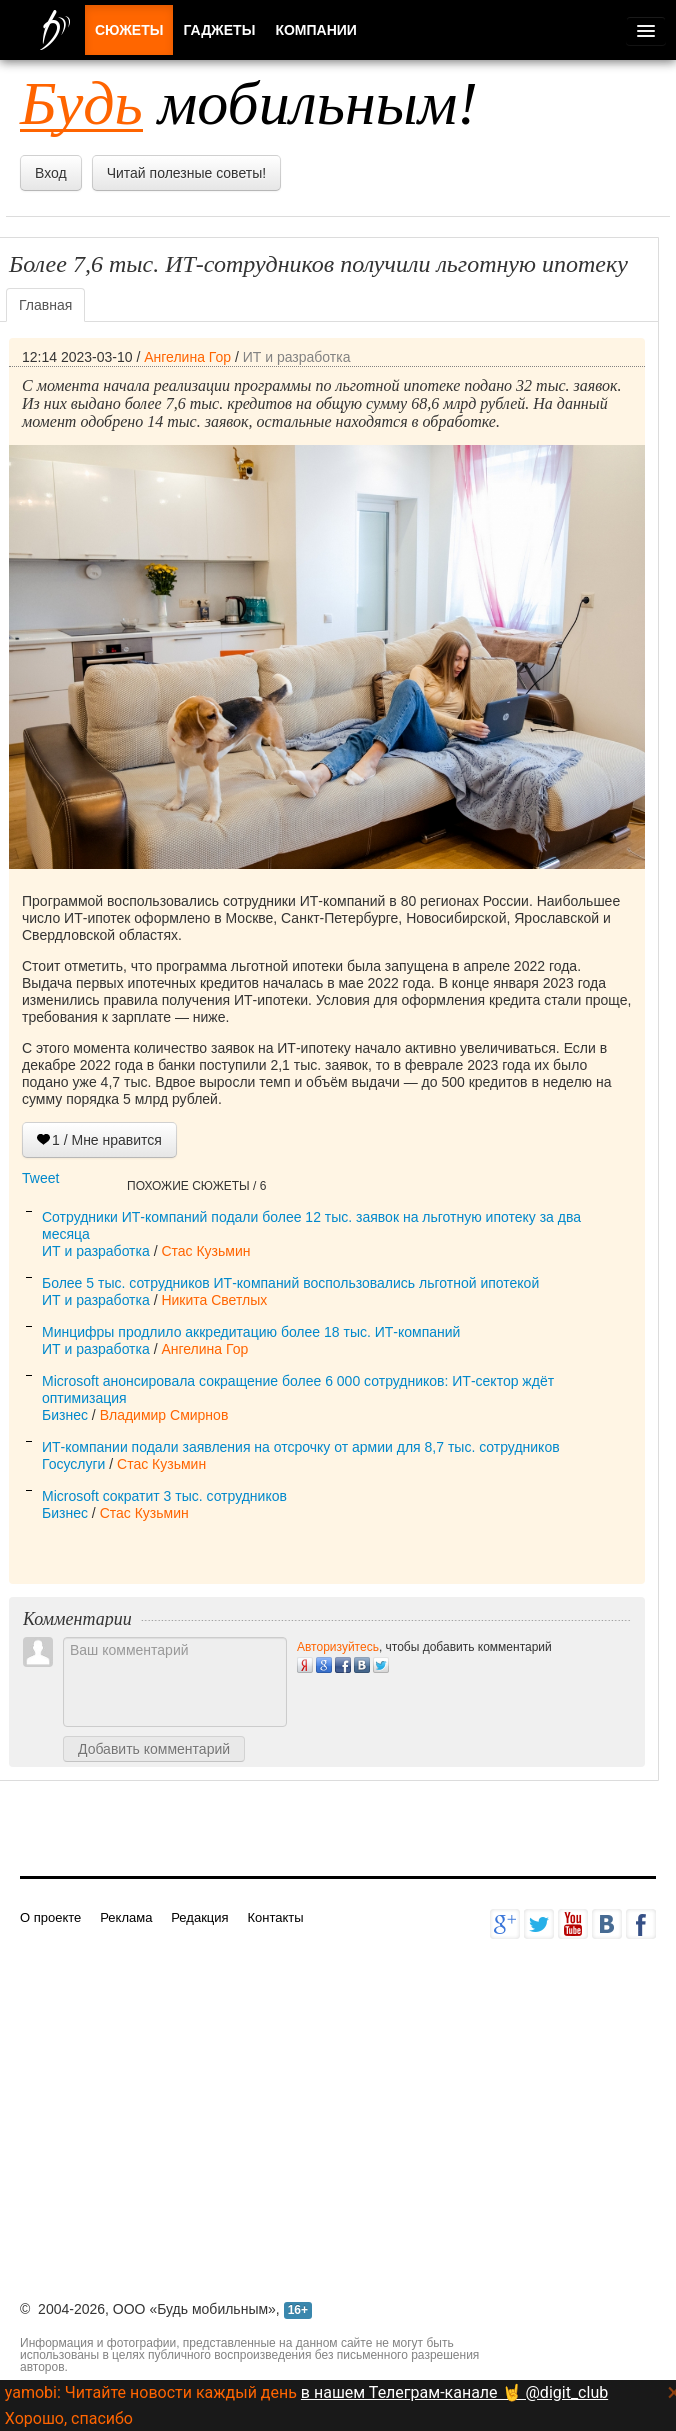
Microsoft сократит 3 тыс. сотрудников (164, 1496)
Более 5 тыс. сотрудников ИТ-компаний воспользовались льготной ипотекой (290, 1283)
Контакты (275, 1917)
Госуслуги (73, 1464)
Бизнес (65, 1415)
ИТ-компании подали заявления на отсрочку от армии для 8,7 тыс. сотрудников (301, 1447)
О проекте (50, 1917)
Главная (45, 305)
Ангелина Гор (187, 357)
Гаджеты (219, 30)
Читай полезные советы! (186, 173)
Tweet (40, 1178)
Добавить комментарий (154, 1749)
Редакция (199, 1917)
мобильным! (249, 103)
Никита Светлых (214, 1300)
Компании (316, 30)
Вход (51, 173)
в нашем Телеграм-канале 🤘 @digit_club (454, 2392)
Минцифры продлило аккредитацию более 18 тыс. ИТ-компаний (251, 1332)
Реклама (126, 1917)
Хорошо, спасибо (69, 2418)
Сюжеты (129, 30)
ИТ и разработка (297, 357)
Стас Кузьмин (205, 1251)
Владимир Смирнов (164, 1415)
